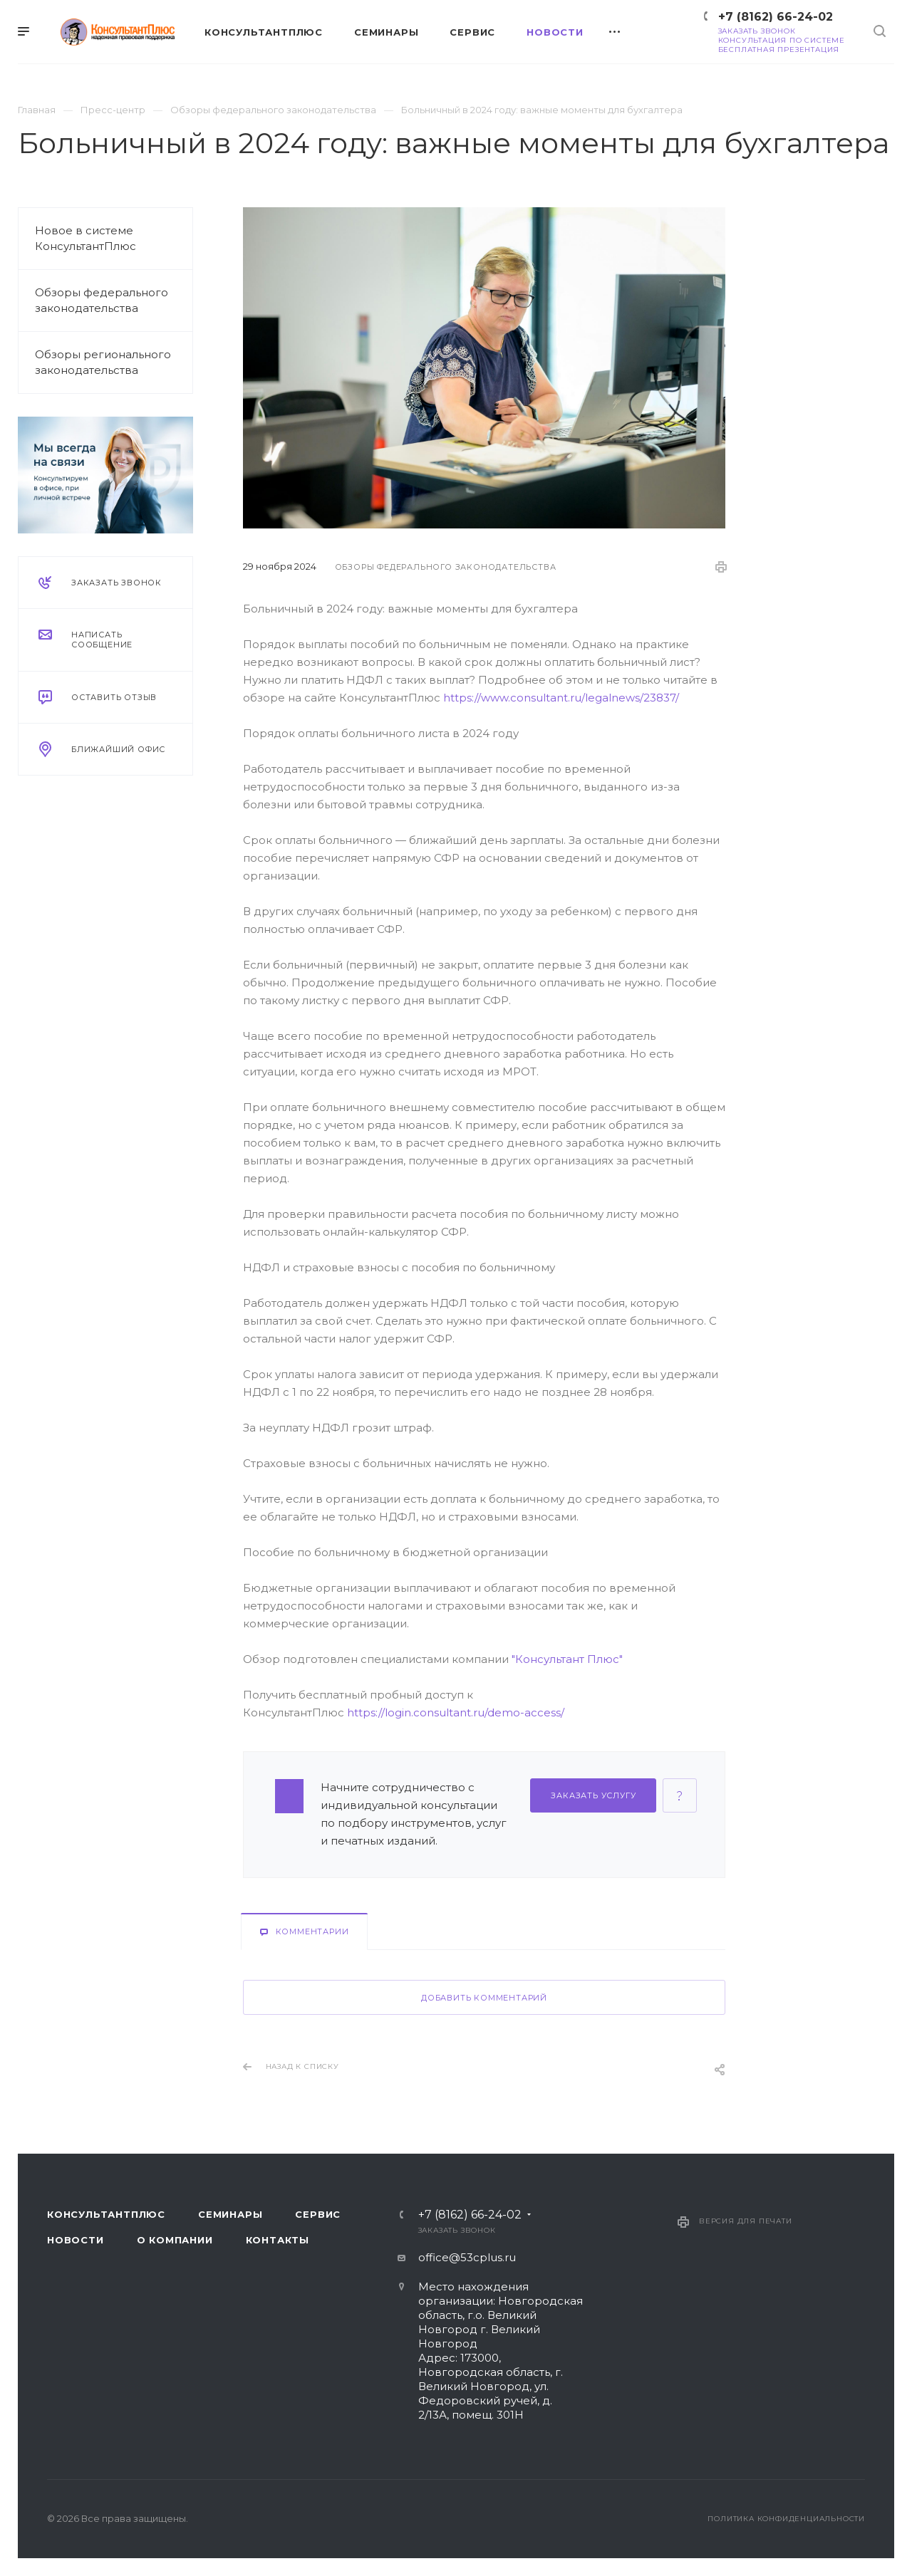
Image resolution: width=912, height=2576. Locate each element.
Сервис (318, 2214)
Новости (75, 2240)
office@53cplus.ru (467, 2257)
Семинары (230, 2214)
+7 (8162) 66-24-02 (775, 17)
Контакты (277, 2240)
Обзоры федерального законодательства (101, 300)
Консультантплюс (106, 2214)
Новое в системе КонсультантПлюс (85, 238)
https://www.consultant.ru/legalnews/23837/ (561, 697)
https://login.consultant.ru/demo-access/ (455, 1712)
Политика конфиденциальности (786, 2518)
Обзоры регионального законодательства (103, 362)
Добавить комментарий (484, 1998)
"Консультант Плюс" (567, 1659)
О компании (175, 2240)
